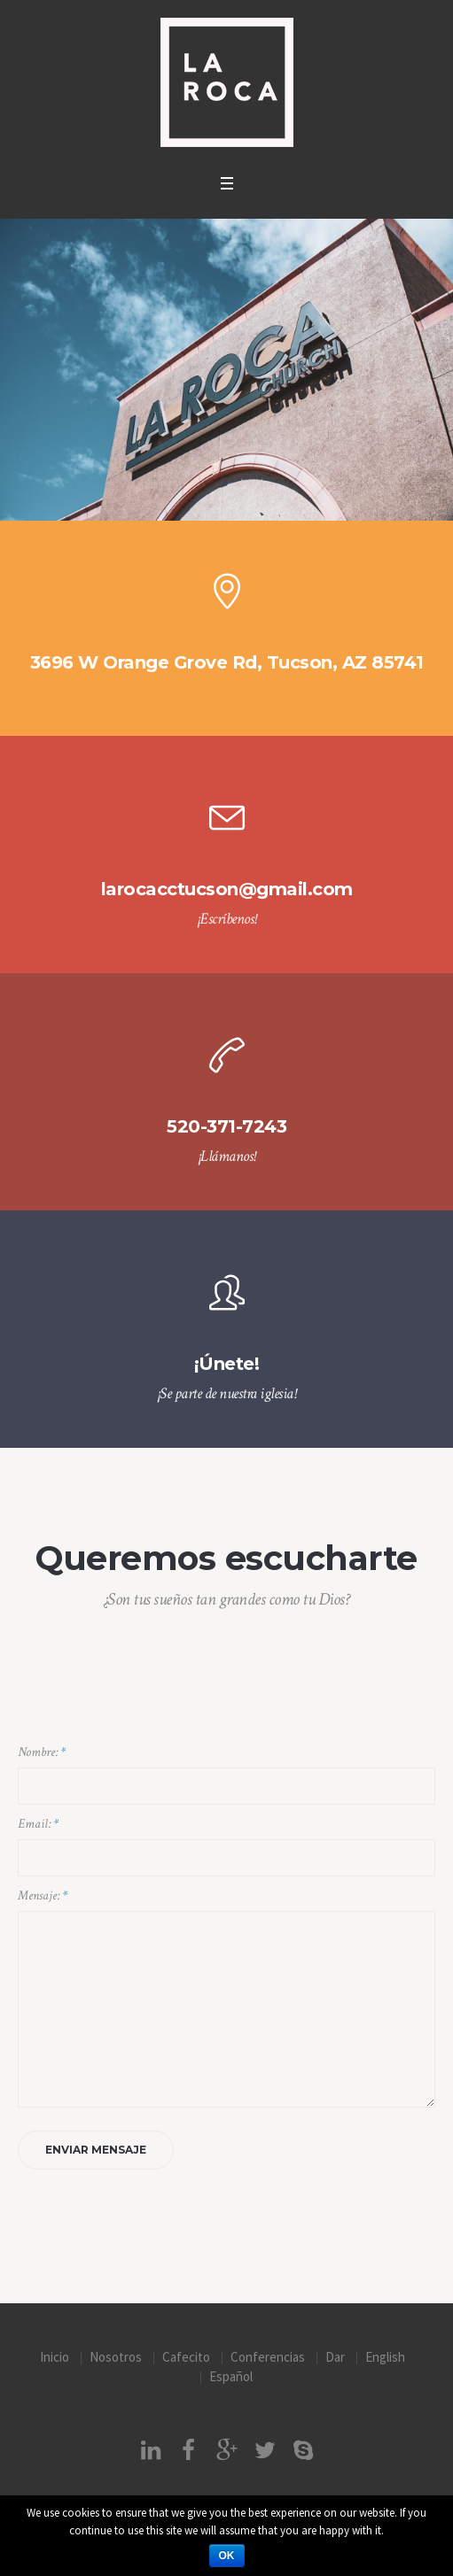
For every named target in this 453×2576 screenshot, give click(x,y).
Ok (227, 2555)
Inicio (54, 2356)
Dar (335, 2356)
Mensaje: (42, 1895)
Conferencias (267, 2356)
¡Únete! (227, 1363)
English (385, 2356)
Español (231, 2376)
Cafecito (186, 2356)
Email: (38, 1823)
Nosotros (116, 2356)
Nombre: (42, 1752)
